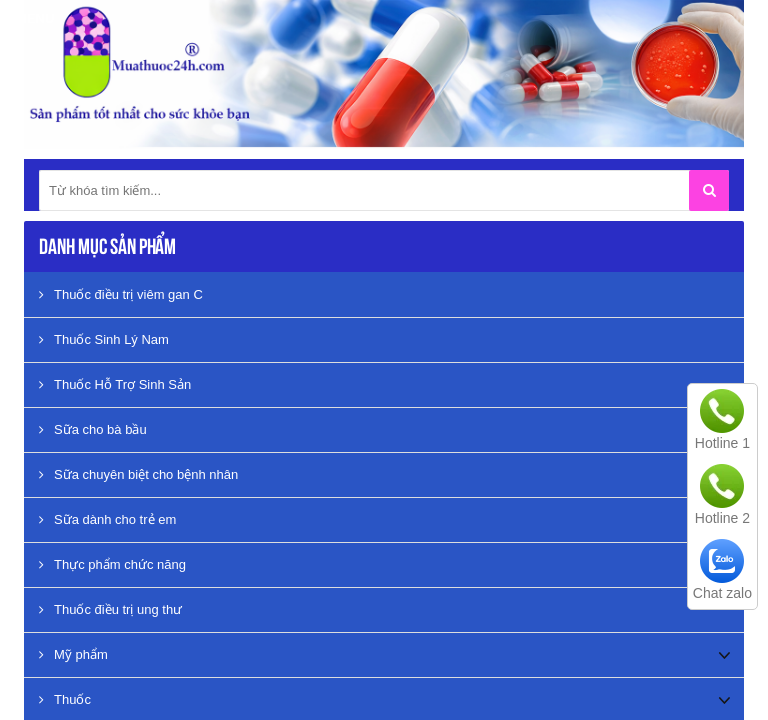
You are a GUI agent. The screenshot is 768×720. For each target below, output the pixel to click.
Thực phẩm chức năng (112, 564)
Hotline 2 (722, 518)
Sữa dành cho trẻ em (107, 519)
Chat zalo (722, 593)
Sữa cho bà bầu (93, 429)
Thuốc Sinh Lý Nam (104, 339)
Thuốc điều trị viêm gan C (121, 294)
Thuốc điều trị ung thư (110, 609)
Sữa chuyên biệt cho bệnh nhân (138, 474)
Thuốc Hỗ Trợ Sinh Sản (115, 384)
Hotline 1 (722, 443)
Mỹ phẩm (73, 654)
